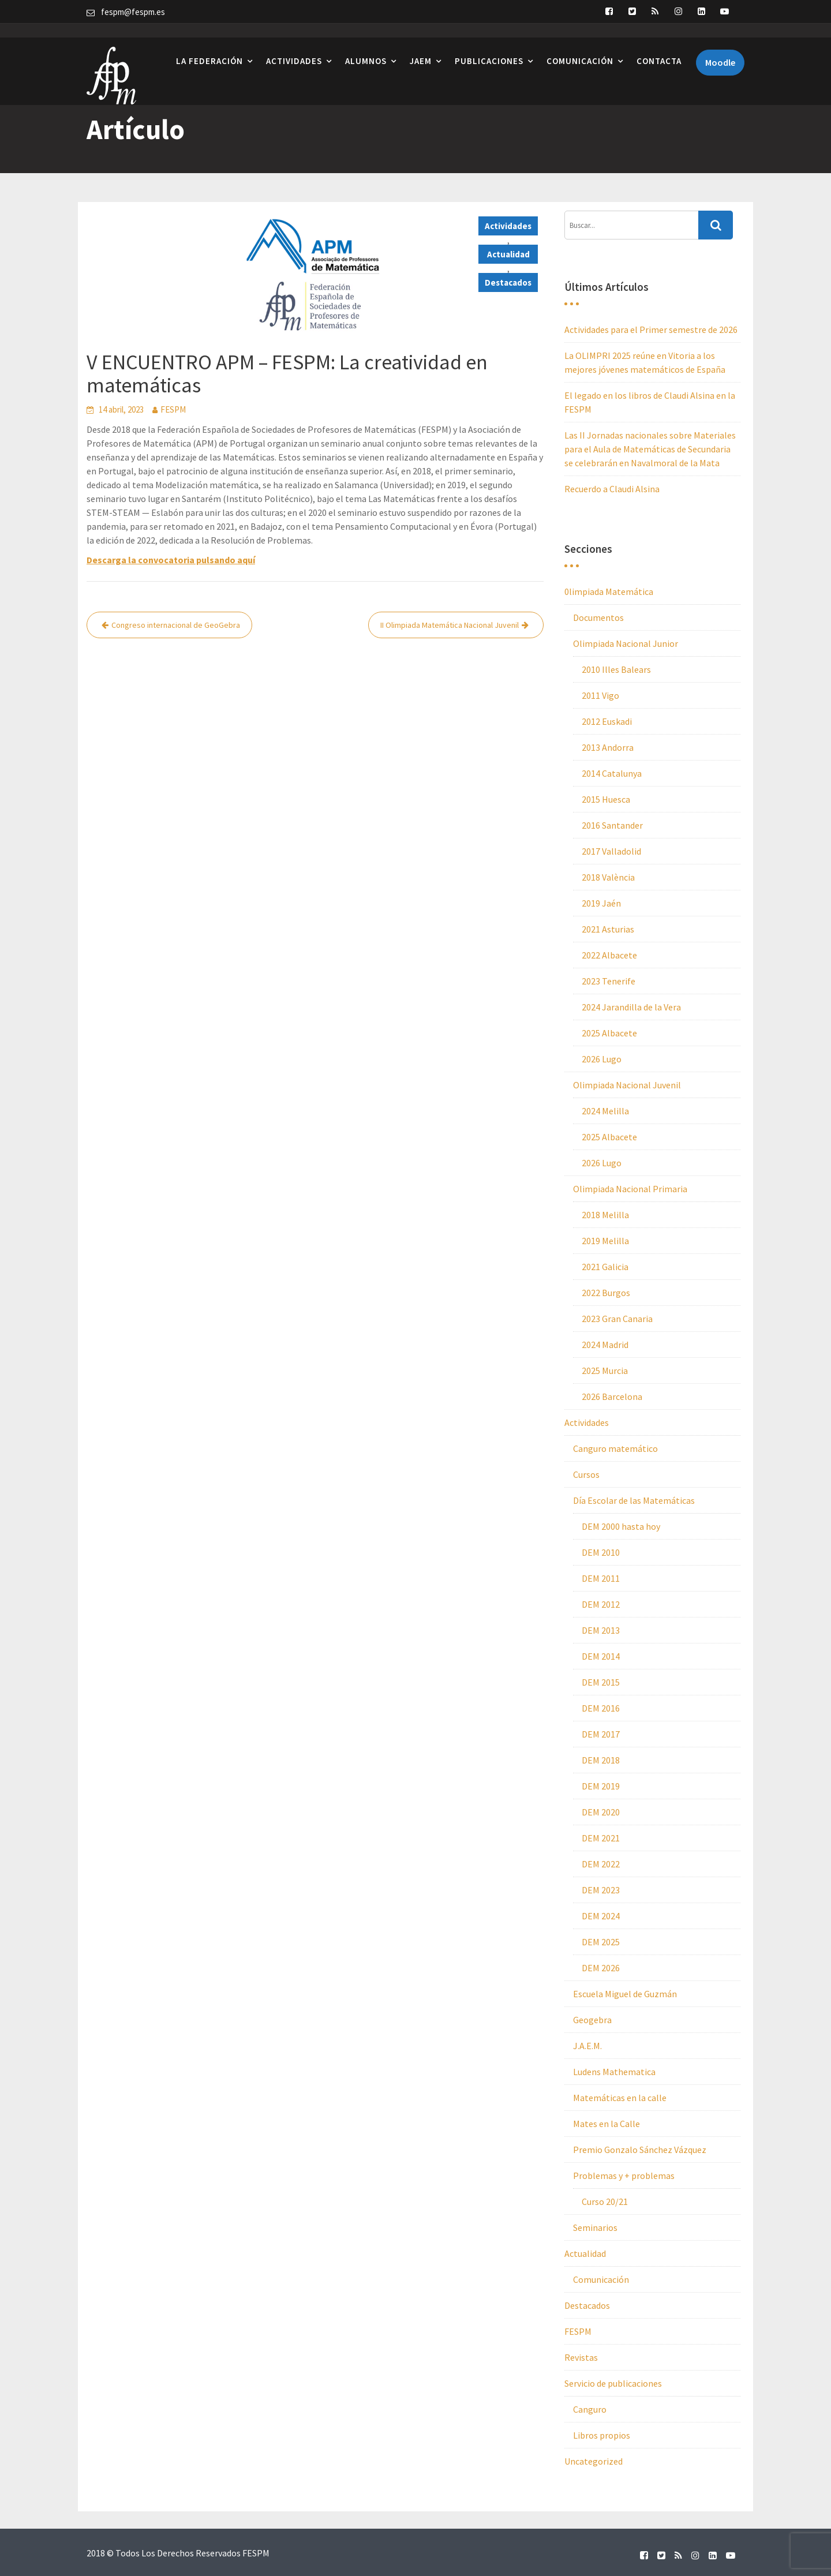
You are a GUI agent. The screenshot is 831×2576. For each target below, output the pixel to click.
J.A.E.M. (587, 2045)
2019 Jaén (601, 903)
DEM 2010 (601, 1552)
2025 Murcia (605, 1370)
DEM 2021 (601, 1838)
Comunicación (579, 46)
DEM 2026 (601, 1968)
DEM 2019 (601, 1786)
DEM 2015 (601, 1682)
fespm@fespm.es (133, 11)
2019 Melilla (605, 1240)
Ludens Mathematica (614, 2071)
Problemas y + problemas (624, 2175)
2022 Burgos (606, 1292)
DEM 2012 (601, 1604)
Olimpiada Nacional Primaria (630, 1189)
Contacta (659, 46)
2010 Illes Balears (616, 669)
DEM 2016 (601, 1708)
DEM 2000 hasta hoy (621, 1526)
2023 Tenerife (608, 981)
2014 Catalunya (612, 773)
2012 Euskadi (607, 721)
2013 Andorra (608, 747)
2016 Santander (612, 825)
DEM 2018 (601, 1760)
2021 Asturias (608, 929)
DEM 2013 (601, 1630)
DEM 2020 (601, 1812)
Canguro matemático (615, 1448)
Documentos (598, 617)
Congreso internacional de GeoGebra (175, 625)
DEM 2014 (601, 1656)
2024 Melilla (605, 1111)
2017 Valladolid (611, 851)
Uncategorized (593, 2461)
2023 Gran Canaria (617, 1318)
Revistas (581, 2357)
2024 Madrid (605, 1344)
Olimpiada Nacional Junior (625, 643)
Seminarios (595, 2227)
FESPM (173, 409)
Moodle (720, 48)
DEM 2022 (601, 1864)
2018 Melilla (605, 1214)
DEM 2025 (601, 1942)
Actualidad (508, 254)
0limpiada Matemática (608, 591)
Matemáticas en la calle (620, 2097)
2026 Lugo (602, 1059)
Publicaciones (489, 46)
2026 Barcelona (612, 1396)
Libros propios (601, 2435)
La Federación (209, 46)
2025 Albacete (609, 1033)
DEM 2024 (601, 1916)
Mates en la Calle (606, 2123)
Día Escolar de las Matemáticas (634, 1500)
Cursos (586, 1474)
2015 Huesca (606, 799)
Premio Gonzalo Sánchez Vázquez (639, 2149)
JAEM (421, 46)
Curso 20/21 (605, 2201)
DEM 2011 (601, 1578)
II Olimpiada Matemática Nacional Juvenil (449, 625)
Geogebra (592, 2019)
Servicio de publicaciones (613, 2383)
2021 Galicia (605, 1266)
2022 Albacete (609, 955)
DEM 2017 (601, 1734)
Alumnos (366, 46)
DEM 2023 (601, 1890)
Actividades (294, 46)
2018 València (608, 877)
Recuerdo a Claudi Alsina (612, 489)
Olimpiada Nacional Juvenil (627, 1085)
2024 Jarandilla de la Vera (631, 1007)
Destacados (508, 282)
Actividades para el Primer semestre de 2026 (651, 329)
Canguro (590, 2409)
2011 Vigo (600, 695)
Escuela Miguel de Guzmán (625, 1994)
